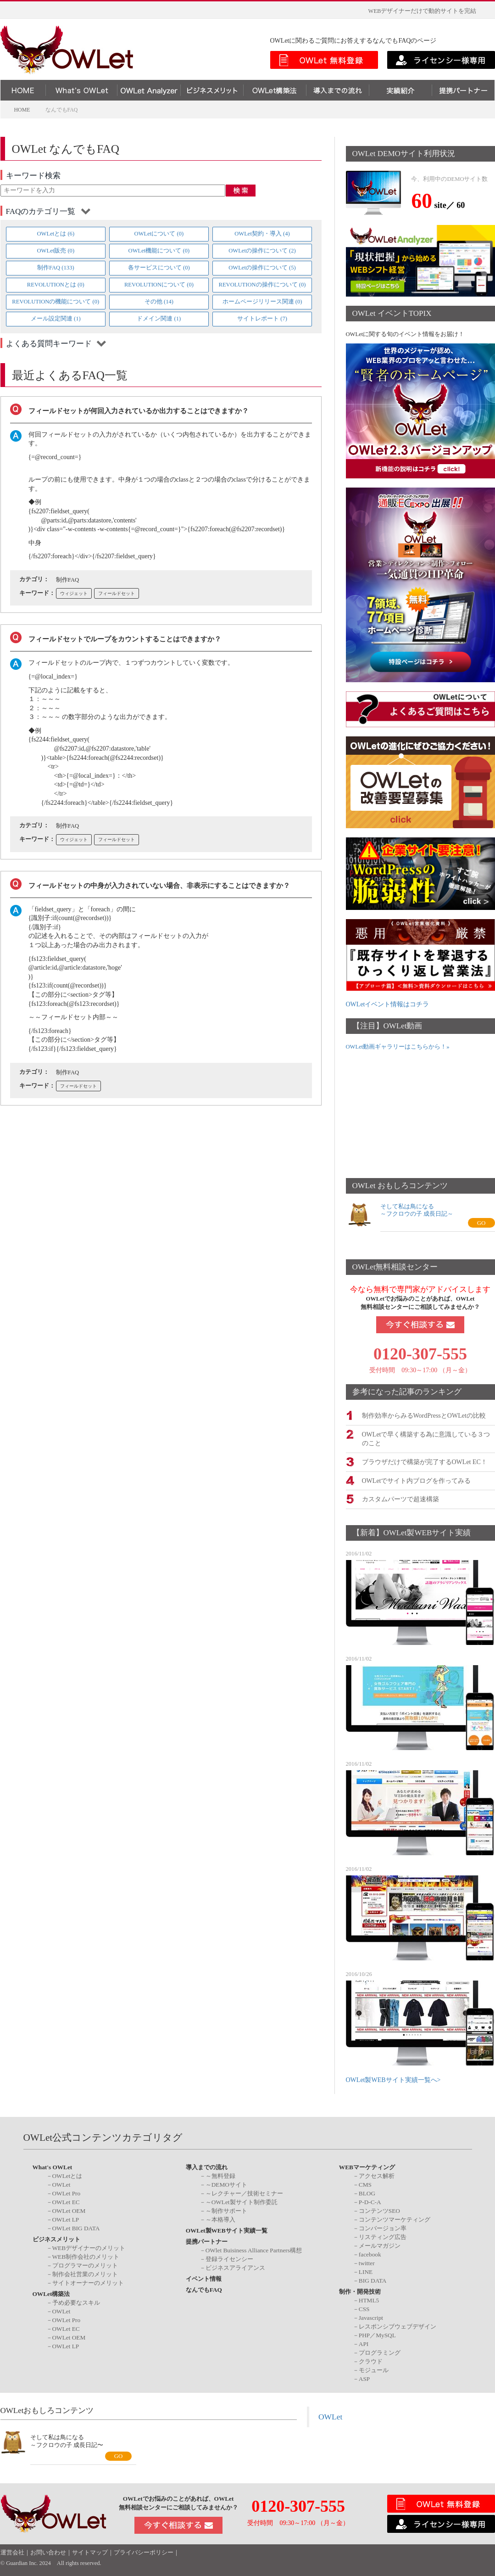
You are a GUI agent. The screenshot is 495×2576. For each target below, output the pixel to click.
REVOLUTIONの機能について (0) (55, 301)
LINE (366, 2270)
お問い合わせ (48, 2551)
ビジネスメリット (56, 2238)
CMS (365, 2183)
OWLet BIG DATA (76, 2227)
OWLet (61, 2183)
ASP (364, 2377)
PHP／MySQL (377, 2333)
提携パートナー (207, 2240)
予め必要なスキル (76, 2301)
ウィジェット (74, 593)
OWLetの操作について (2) (262, 250)
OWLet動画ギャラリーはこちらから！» (398, 1047)
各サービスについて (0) (159, 267)
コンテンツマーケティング (394, 2218)
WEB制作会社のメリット (86, 2255)
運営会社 (12, 2551)
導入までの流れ (207, 2166)
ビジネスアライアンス (235, 2266)
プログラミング (379, 2351)
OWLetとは (67, 2175)
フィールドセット (116, 593)
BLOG (367, 2192)
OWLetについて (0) (159, 233)
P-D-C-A (370, 2201)
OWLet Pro (66, 2192)
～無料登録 (220, 2175)
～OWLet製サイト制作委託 (242, 2201)
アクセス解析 (377, 2175)
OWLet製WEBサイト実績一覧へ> (393, 2078)
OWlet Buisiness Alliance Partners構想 (254, 2249)
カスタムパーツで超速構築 (400, 1498)
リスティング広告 (382, 2236)
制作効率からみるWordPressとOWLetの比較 (424, 1414)
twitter (367, 2262)
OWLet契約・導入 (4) (262, 233)
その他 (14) (159, 301)
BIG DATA (373, 2279)
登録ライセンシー (229, 2258)
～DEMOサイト (226, 2183)
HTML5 (369, 2298)
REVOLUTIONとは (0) (55, 284)
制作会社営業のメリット (85, 2273)
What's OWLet (52, 2166)
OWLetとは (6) (55, 233)
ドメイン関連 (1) (159, 318)
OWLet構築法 (51, 2293)
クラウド (371, 2360)
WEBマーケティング (367, 2166)
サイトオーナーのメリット (88, 2282)
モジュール (374, 2368)
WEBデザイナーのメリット (89, 2247)
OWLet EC (66, 2201)
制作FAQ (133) (55, 267)
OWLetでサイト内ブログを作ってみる (416, 1479)
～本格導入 (220, 2218)
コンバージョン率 (382, 2227)
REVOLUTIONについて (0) (159, 284)
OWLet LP (65, 2218)
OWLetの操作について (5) (262, 267)
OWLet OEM (69, 2209)
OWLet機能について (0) (159, 250)
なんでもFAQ (204, 2288)
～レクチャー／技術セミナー (244, 2192)
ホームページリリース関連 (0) (262, 301)
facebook (370, 2253)
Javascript (371, 2316)
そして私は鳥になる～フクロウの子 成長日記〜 (66, 2440)
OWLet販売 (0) (55, 250)
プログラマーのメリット (85, 2264)
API (363, 2342)
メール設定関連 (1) (56, 318)
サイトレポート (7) (262, 318)
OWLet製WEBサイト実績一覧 (226, 2229)
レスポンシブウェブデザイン (397, 2325)
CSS (364, 2307)
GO (481, 1222)
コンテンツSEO (379, 2209)
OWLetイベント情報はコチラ (387, 1004)
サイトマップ (90, 2551)
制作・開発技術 (360, 2290)
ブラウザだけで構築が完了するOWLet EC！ (424, 1461)
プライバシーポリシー (143, 2551)
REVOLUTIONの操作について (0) (262, 284)
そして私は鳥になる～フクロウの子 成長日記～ (416, 1210)
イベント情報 (204, 2277)
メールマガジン (379, 2244)
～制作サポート (226, 2209)
